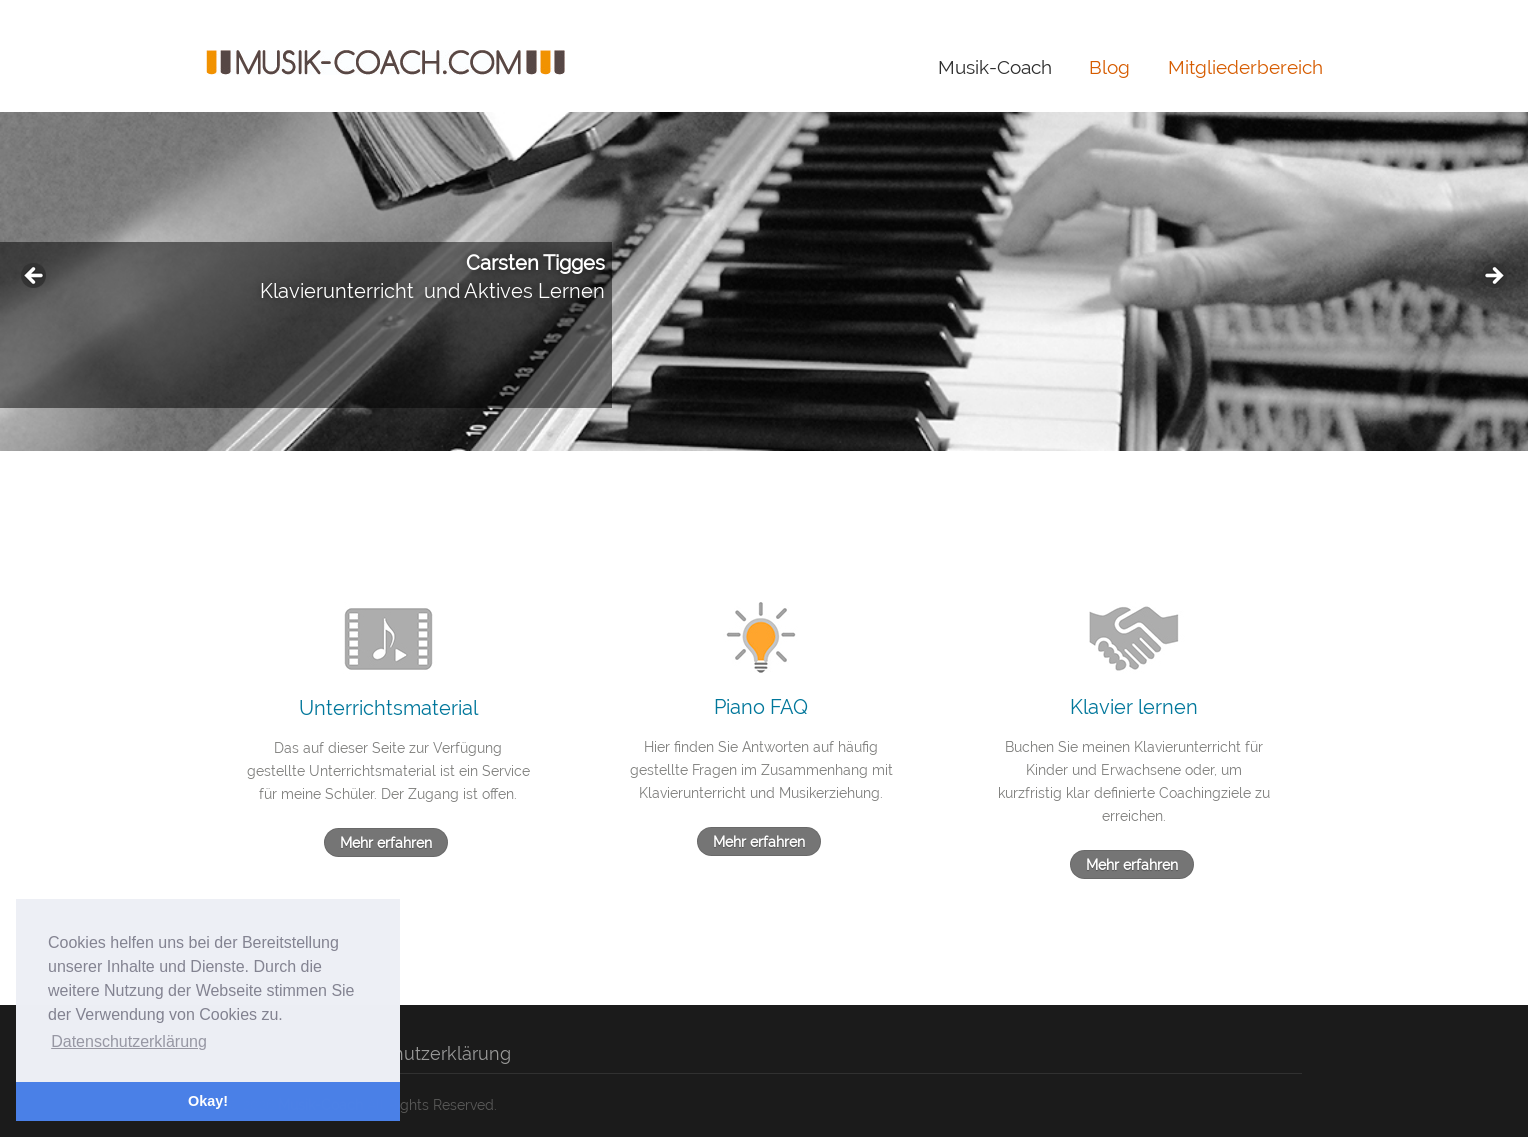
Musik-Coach (995, 67)
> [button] (1493, 277)
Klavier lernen (1134, 707)
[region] (764, 282)
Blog (1109, 67)
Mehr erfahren (386, 843)
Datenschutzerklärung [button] (129, 1041)
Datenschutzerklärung (417, 1053)
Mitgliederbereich (1245, 67)
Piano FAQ (761, 707)
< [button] (35, 277)
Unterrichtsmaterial (388, 708)
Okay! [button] (208, 1101)
